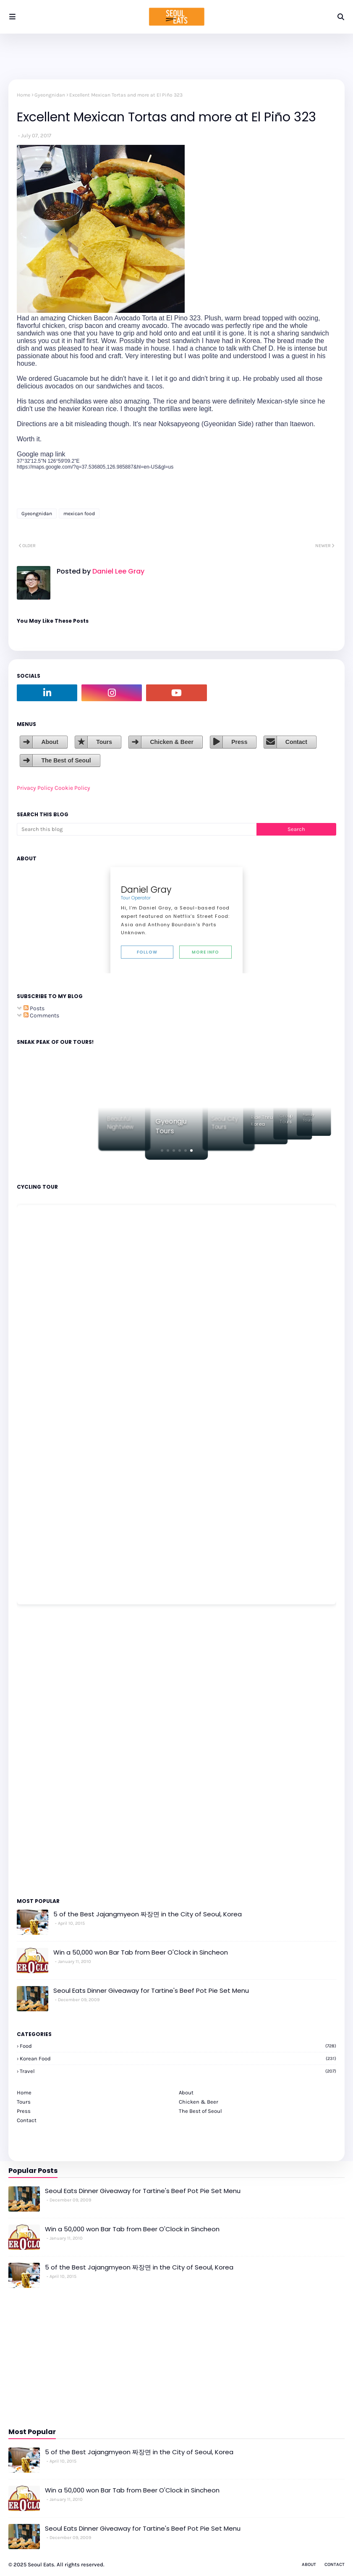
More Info (205, 952)
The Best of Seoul (66, 760)
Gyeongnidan (49, 95)
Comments (41, 1015)
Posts (34, 1008)
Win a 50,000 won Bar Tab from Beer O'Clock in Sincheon (140, 1952)
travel (178, 2071)
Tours (104, 742)
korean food (178, 2058)
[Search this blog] (136, 829)
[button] (162, 1150)
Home (23, 95)
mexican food (79, 513)
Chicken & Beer (171, 742)
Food (178, 2046)
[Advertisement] (42, 1750)
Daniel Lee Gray (117, 571)
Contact (296, 742)
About (49, 742)
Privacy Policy (35, 787)
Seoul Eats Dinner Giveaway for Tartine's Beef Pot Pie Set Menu (151, 1990)
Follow (147, 952)
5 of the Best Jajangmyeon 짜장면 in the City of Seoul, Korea (147, 1914)
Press (239, 742)
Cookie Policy (72, 787)
